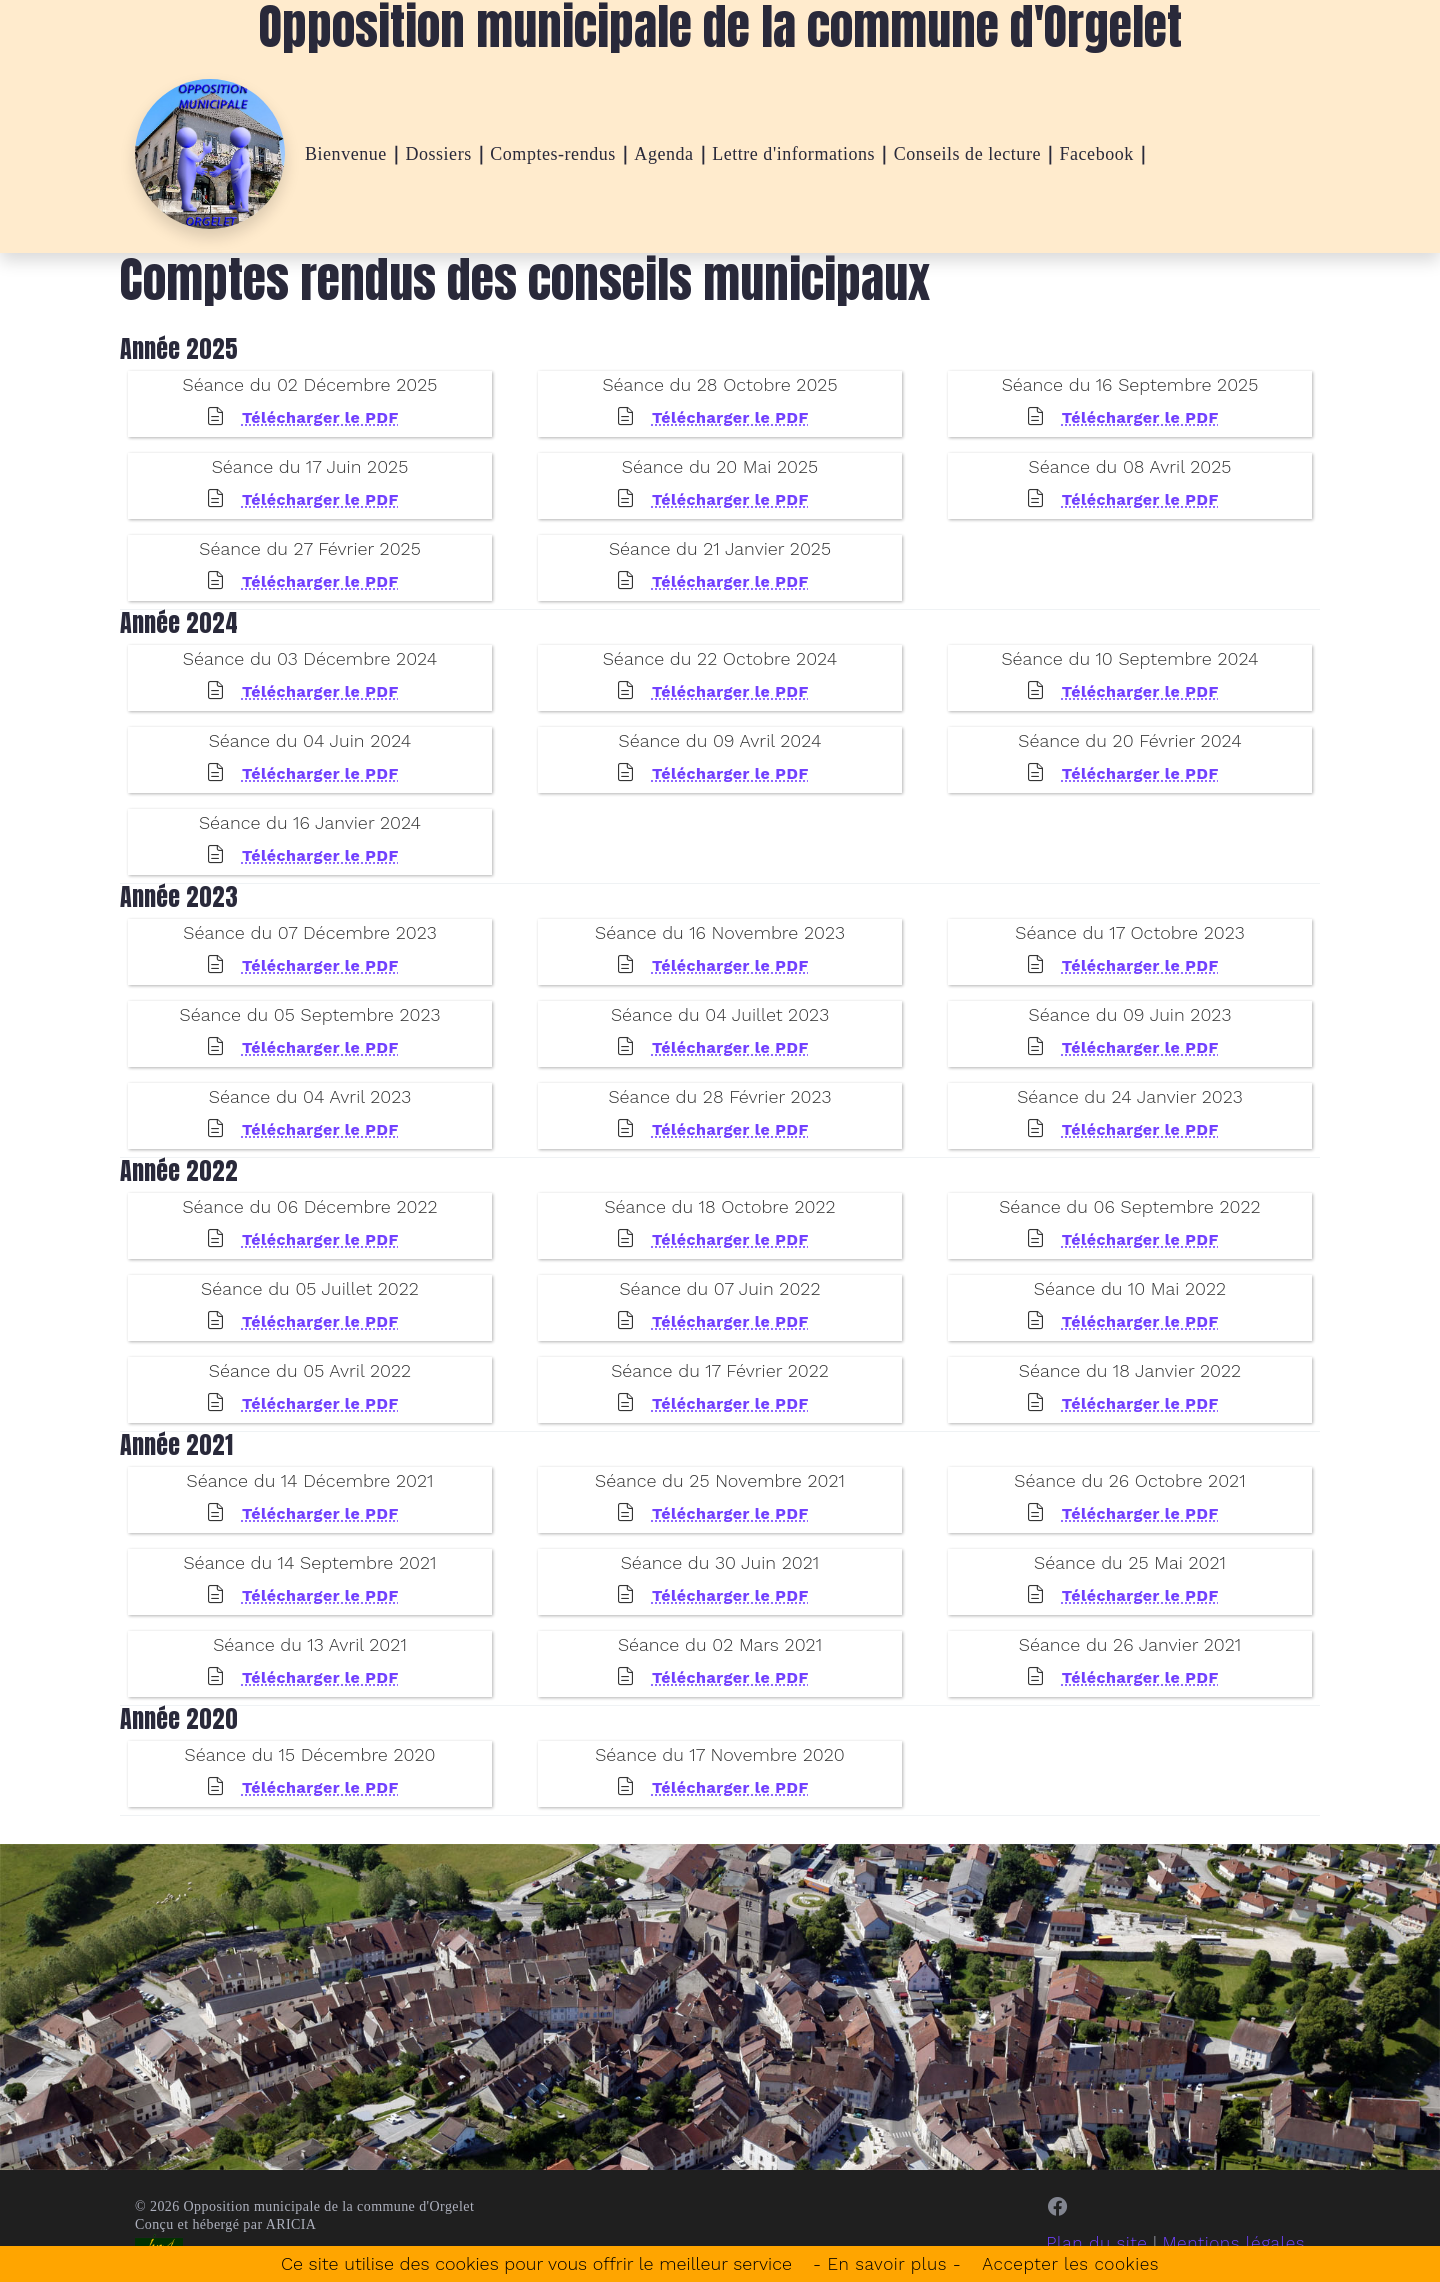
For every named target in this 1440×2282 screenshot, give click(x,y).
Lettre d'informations (793, 154)
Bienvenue (346, 154)
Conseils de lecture (967, 154)
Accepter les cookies (1074, 2263)
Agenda (663, 154)
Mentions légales (1230, 2242)
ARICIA (291, 2224)
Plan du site (1088, 2242)
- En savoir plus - (883, 2263)
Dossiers (438, 154)
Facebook (1097, 154)
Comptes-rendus (553, 154)
